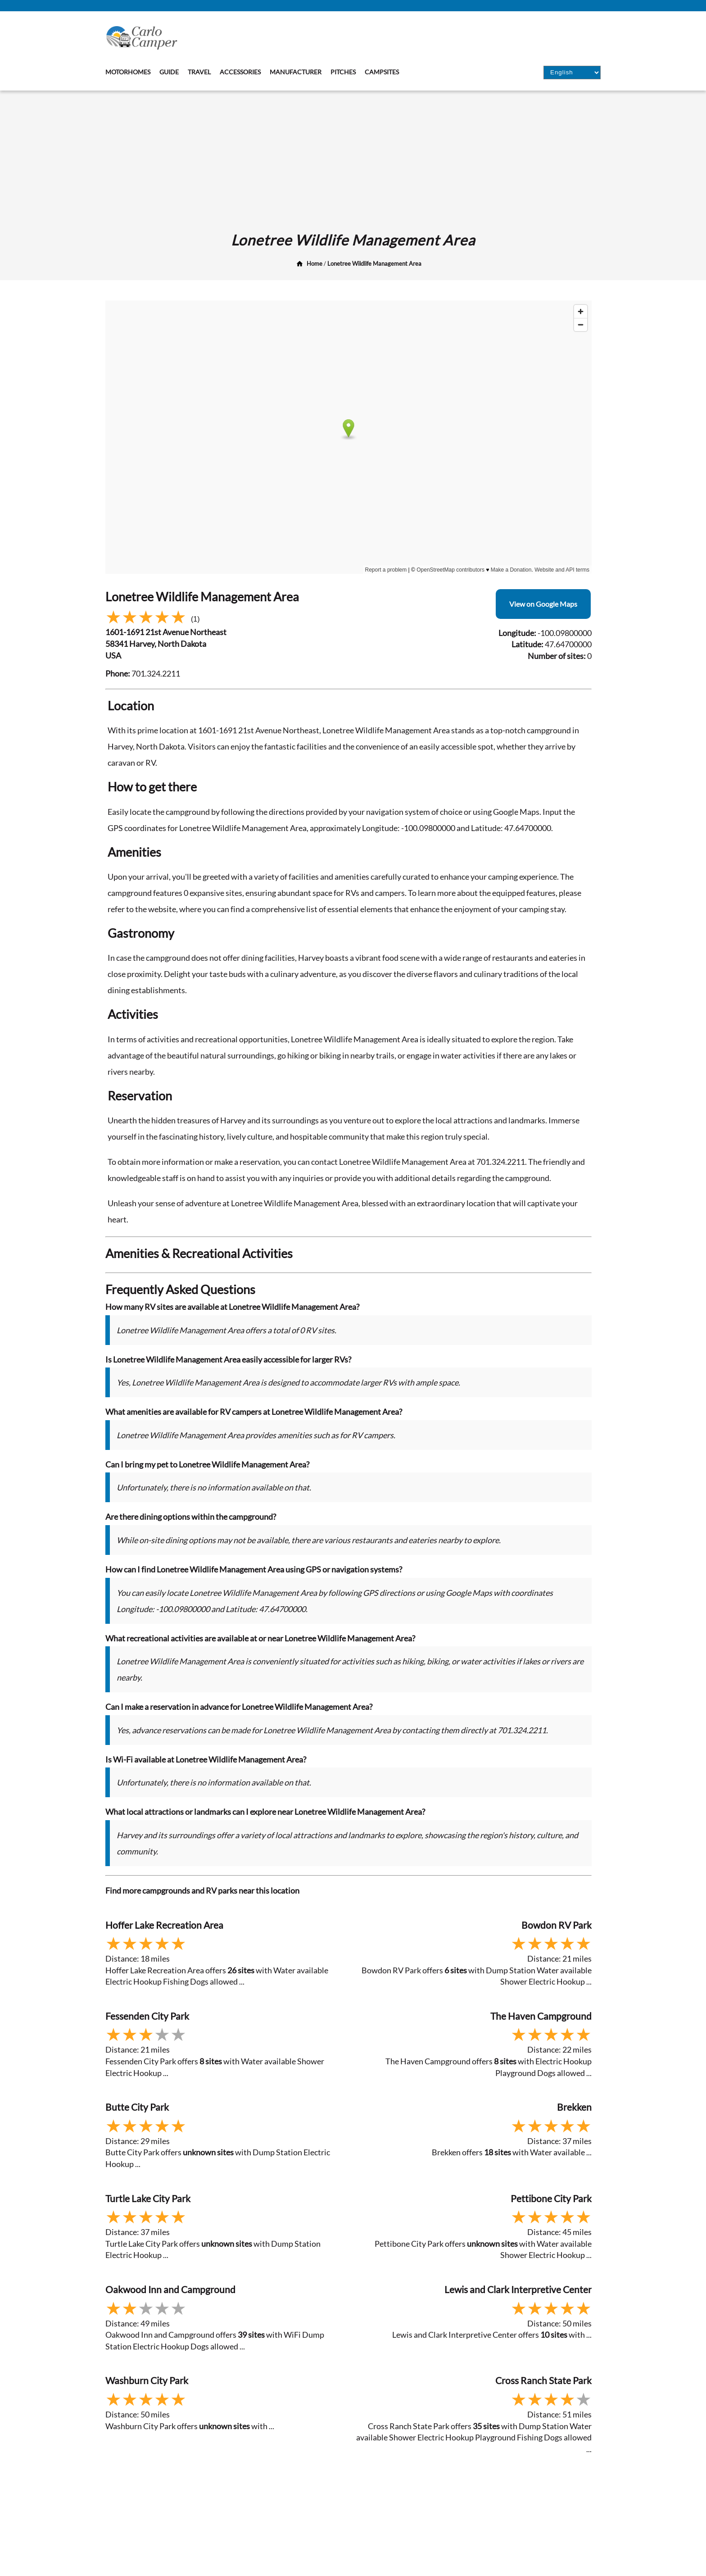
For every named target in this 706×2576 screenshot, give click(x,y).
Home (314, 263)
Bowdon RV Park (556, 1925)
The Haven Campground (541, 2016)
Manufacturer (295, 72)
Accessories (240, 72)
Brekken (574, 2107)
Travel (199, 72)
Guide (169, 72)
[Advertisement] (353, 158)
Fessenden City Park (147, 2016)
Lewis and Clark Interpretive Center (518, 2289)
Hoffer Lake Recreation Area (164, 1925)
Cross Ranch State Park (543, 2380)
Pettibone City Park (551, 2198)
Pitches (343, 72)
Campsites (382, 72)
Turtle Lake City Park (147, 2198)
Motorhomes (127, 72)
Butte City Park (137, 2107)
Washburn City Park (146, 2380)
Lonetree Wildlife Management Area (374, 263)
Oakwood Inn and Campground (170, 2289)
